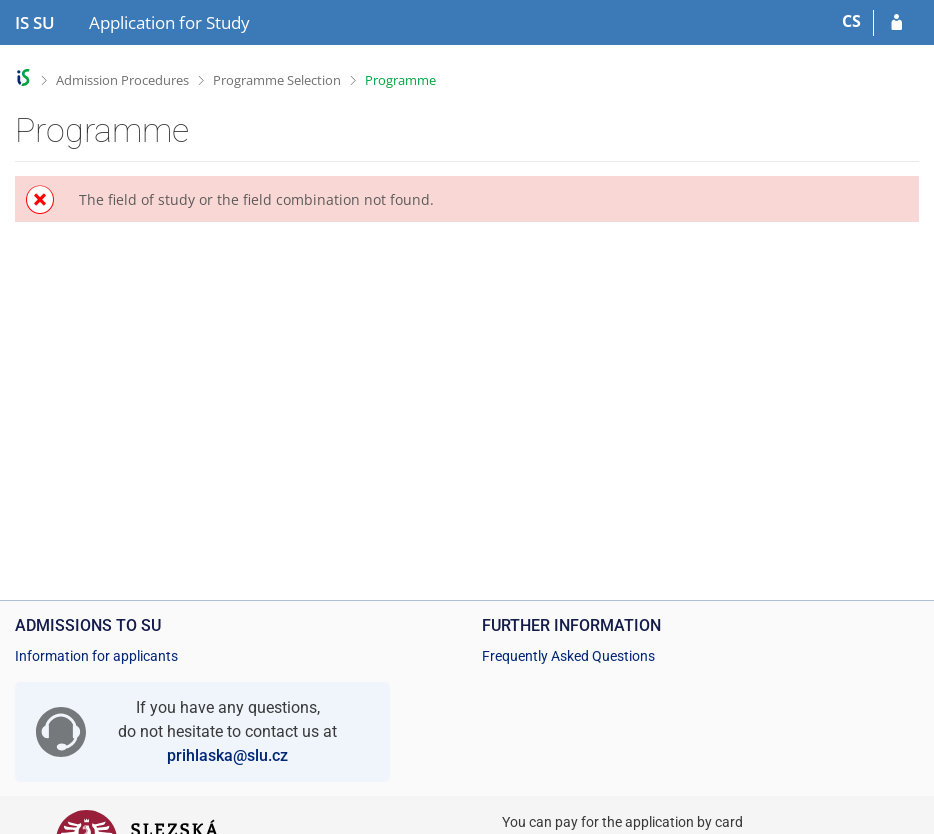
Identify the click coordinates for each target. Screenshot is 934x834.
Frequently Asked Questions (568, 656)
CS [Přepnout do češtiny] (851, 21)
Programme (400, 80)
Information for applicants (96, 656)
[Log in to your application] (896, 23)
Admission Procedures (122, 80)
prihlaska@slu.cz (227, 755)
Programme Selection (277, 80)
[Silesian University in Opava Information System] (35, 23)
